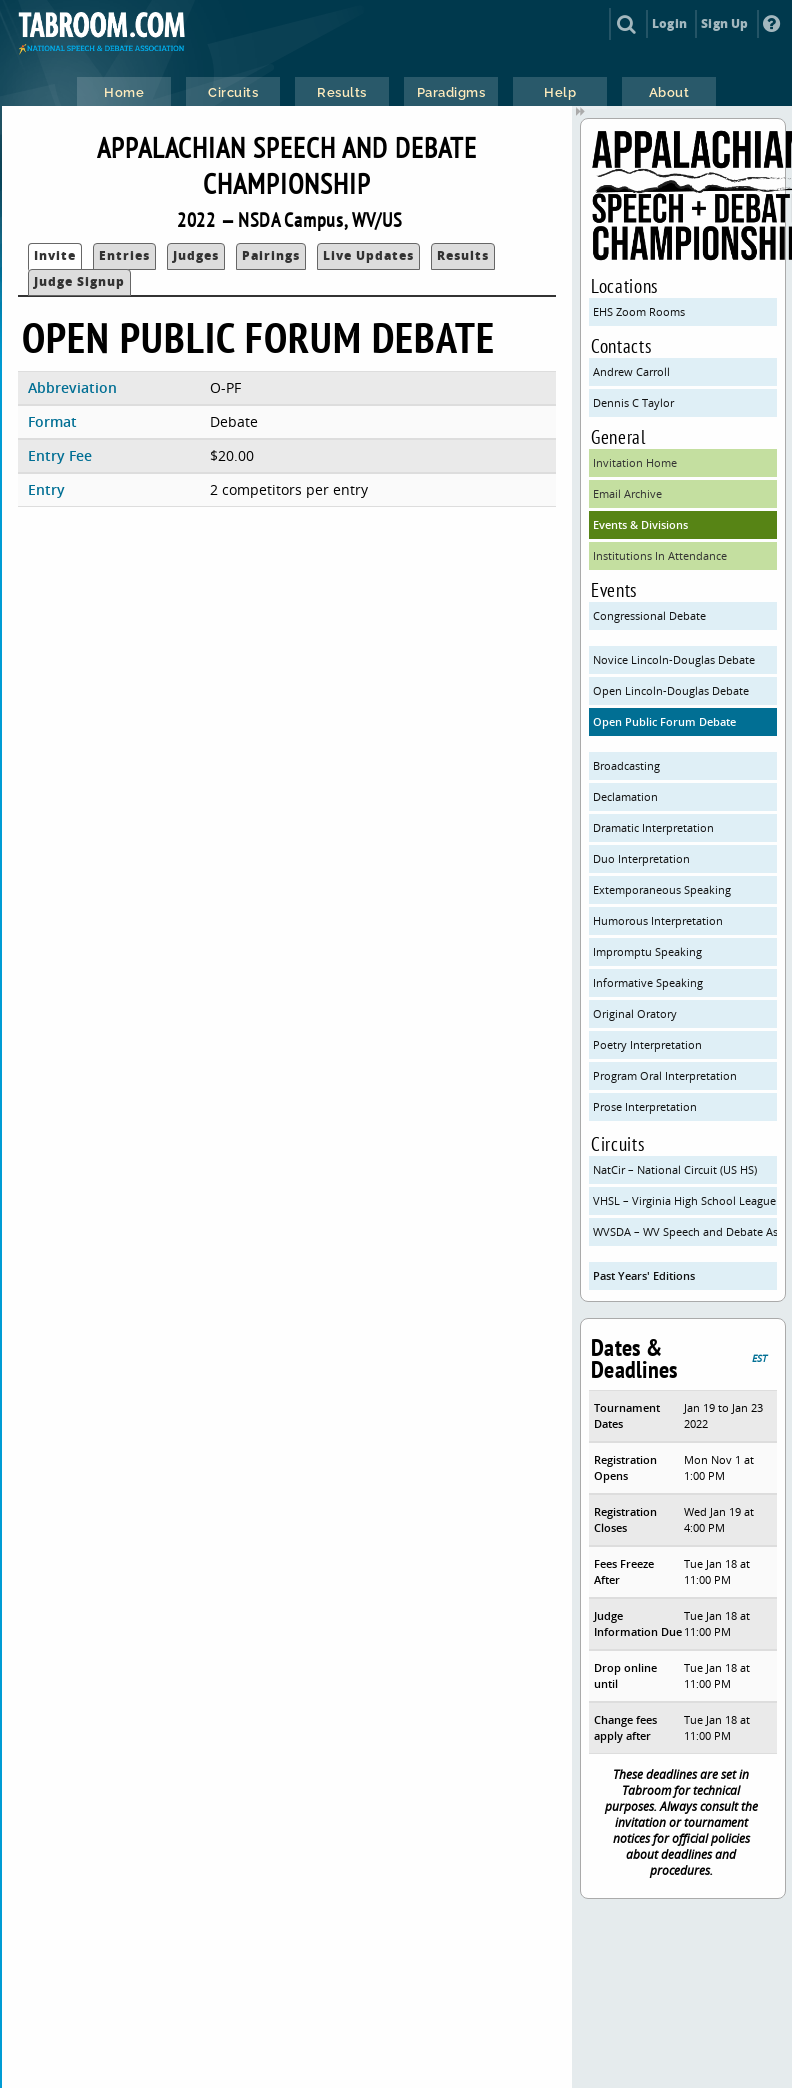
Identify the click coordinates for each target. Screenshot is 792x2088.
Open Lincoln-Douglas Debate (671, 690)
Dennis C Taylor (633, 402)
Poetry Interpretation (647, 1044)
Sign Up (724, 23)
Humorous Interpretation (658, 920)
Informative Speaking (648, 982)
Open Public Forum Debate (664, 721)
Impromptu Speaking (647, 951)
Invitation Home (635, 462)
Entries (124, 255)
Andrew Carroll (631, 371)
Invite (55, 255)
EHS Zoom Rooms (639, 311)
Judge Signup (79, 281)
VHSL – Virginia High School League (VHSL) (685, 1200)
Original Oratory (635, 1013)
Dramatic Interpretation (653, 827)
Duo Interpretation (641, 858)
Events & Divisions (640, 524)
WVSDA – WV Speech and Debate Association (685, 1231)
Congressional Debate (649, 615)
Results (463, 255)
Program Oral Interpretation (665, 1075)
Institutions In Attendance (660, 555)
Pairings (271, 255)
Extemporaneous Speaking (662, 889)
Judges (196, 255)
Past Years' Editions (644, 1275)
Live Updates (368, 255)
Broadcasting (626, 765)
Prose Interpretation (645, 1106)
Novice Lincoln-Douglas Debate (674, 659)
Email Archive (627, 493)
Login (669, 23)
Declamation (625, 796)
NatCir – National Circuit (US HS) (675, 1169)
